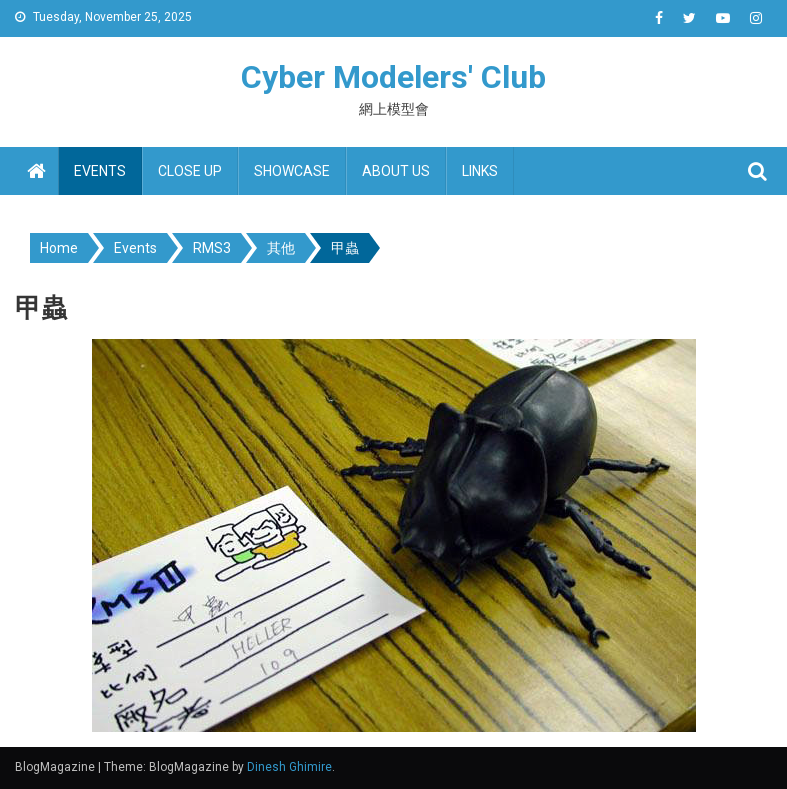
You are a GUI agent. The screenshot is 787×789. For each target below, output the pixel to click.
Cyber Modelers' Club (393, 77)
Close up (190, 171)
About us (396, 171)
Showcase (292, 171)
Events (100, 171)
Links (480, 171)
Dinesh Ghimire (289, 767)
